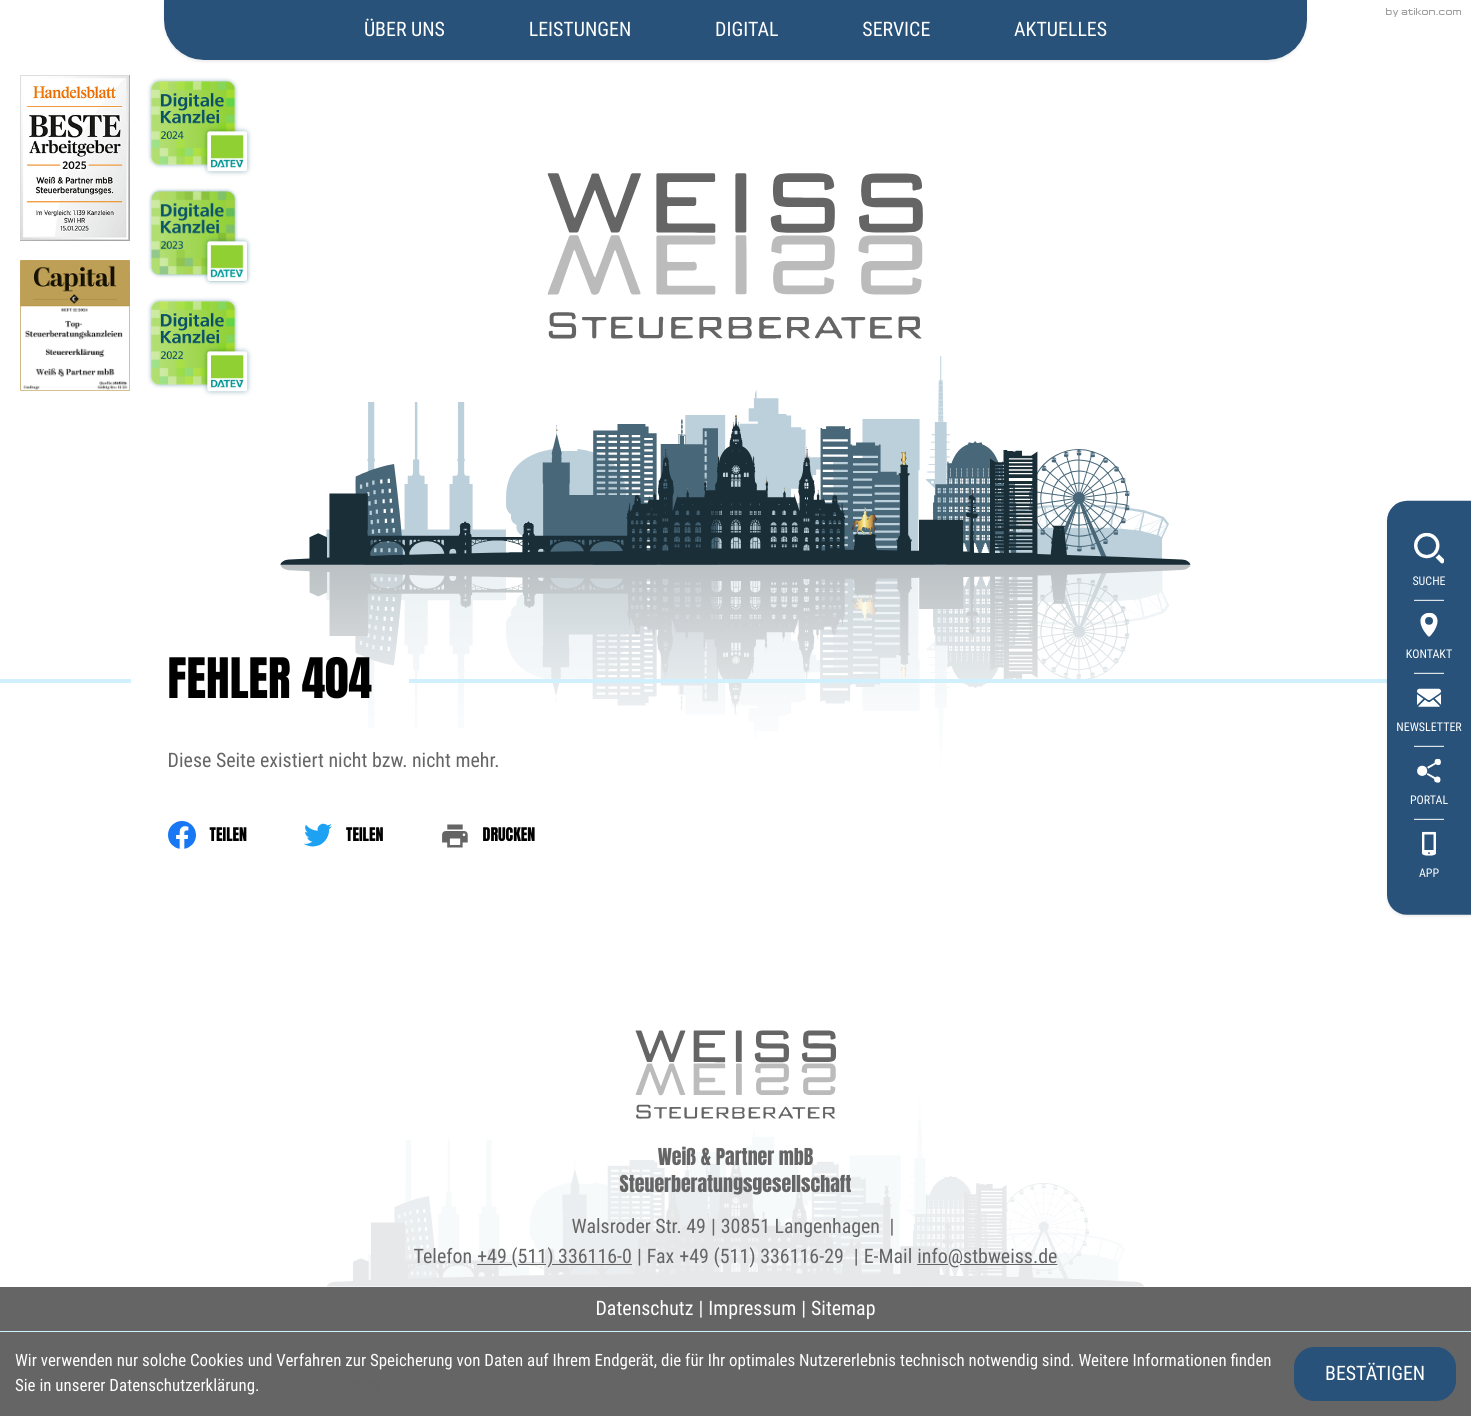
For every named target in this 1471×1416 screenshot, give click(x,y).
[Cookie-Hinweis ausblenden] (1375, 1374)
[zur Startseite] (735, 171)
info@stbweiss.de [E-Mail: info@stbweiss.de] (987, 1256)
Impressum (752, 1308)
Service (896, 29)
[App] (1429, 857)
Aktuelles (1060, 29)
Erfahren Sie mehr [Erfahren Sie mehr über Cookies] (322, 1386)
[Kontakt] (1429, 638)
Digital (746, 29)
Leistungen (580, 29)
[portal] (1429, 784)
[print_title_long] (517, 835)
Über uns (404, 29)
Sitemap (843, 1308)
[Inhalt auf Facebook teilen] (236, 835)
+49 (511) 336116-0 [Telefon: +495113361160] (554, 1256)
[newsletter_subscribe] (1429, 711)
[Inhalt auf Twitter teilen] (372, 835)
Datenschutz (644, 1308)
